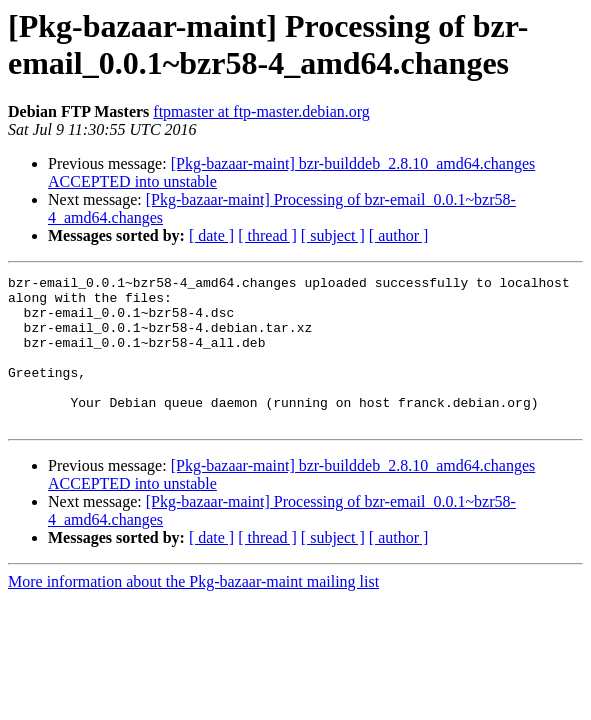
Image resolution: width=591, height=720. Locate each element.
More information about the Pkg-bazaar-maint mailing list (193, 611)
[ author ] (399, 235)
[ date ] (211, 235)
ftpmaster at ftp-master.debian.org (261, 111)
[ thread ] (267, 235)
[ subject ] (333, 235)
